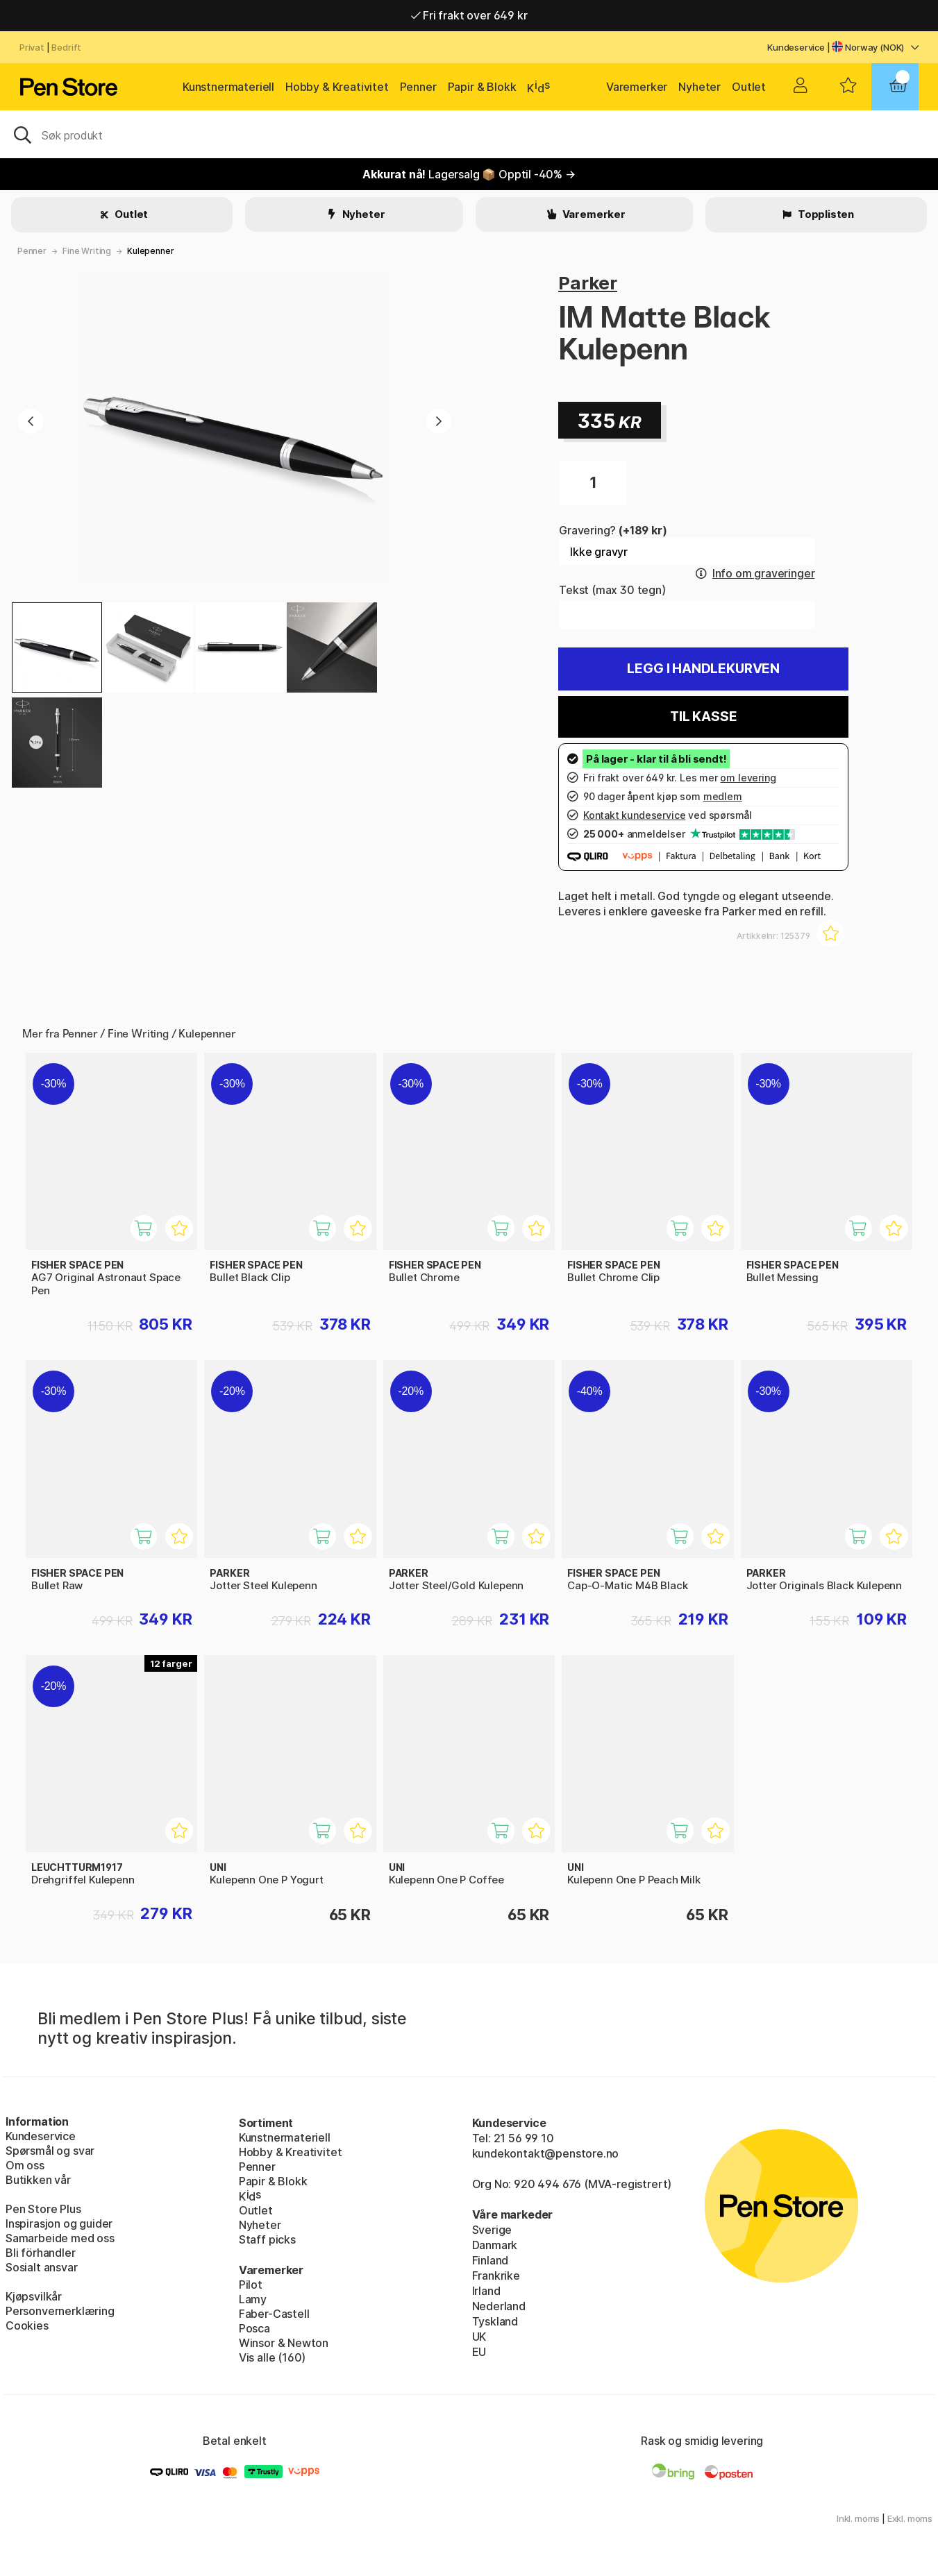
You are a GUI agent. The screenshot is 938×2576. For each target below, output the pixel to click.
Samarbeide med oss (60, 2238)
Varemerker (636, 87)
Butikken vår (38, 2180)
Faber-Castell (274, 2314)
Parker (587, 283)
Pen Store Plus (43, 2209)
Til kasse (703, 716)
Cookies (27, 2325)
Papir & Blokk (482, 87)
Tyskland (495, 2321)
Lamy (253, 2299)
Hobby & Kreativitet (337, 87)
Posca (254, 2328)
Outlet (749, 87)
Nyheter (699, 87)
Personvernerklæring (60, 2311)
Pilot (250, 2284)
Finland (490, 2260)
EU (479, 2352)
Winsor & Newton (283, 2343)
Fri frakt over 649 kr (469, 15)
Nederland (499, 2306)
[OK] (469, 134)
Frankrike (496, 2275)
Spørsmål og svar (50, 2151)
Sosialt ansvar (42, 2267)
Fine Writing (86, 251)
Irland (486, 2291)
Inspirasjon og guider (59, 2223)
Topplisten (825, 214)
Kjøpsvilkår (34, 2296)
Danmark (495, 2245)
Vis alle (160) (272, 2357)
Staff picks (267, 2239)
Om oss (25, 2165)
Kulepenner (150, 251)
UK (479, 2337)
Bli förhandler (41, 2253)
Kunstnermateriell (228, 87)
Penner (418, 87)
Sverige (492, 2230)
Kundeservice (796, 47)
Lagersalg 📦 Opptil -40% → (469, 174)
